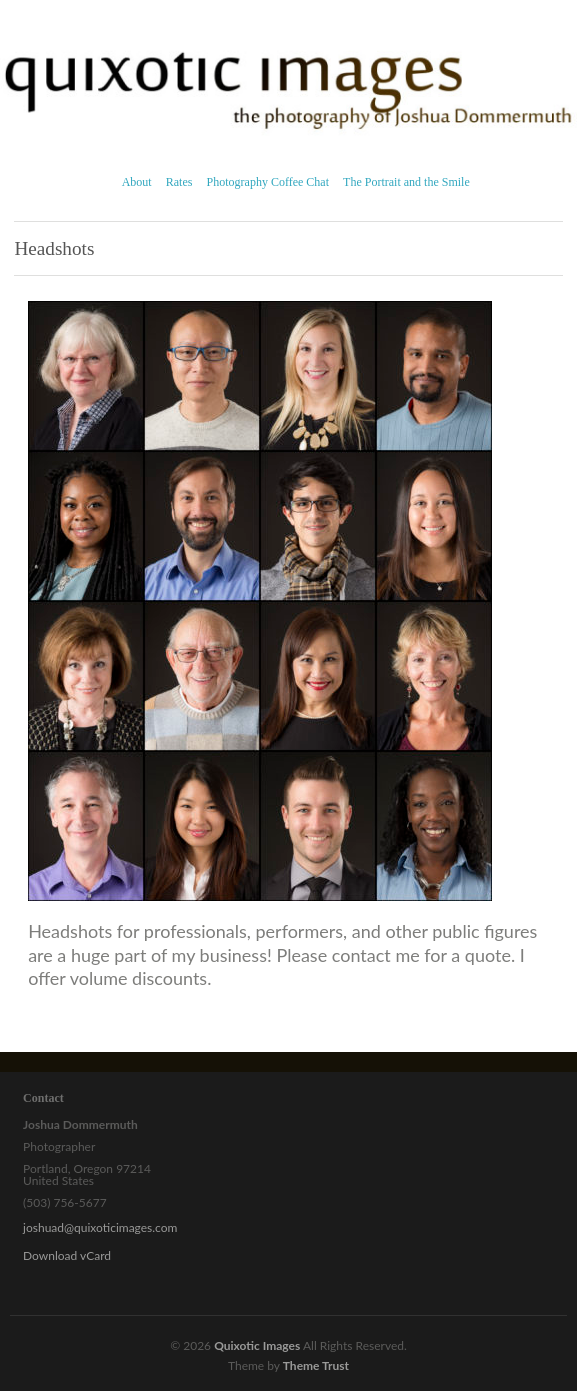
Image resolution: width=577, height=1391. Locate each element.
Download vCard (67, 1255)
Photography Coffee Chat (268, 182)
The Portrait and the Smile (406, 182)
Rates (179, 182)
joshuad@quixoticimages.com (100, 1227)
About (137, 182)
